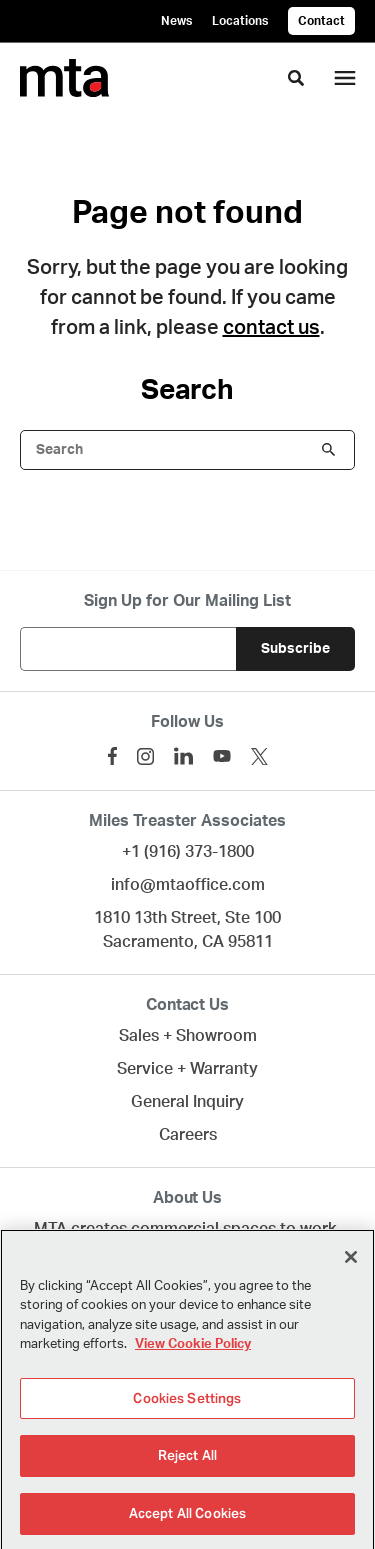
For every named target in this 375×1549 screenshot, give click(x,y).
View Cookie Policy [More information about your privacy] (193, 1351)
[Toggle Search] (296, 78)
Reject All (187, 1462)
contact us (271, 328)
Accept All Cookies (187, 1520)
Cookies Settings (187, 1404)
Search (329, 450)
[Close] (351, 1263)
